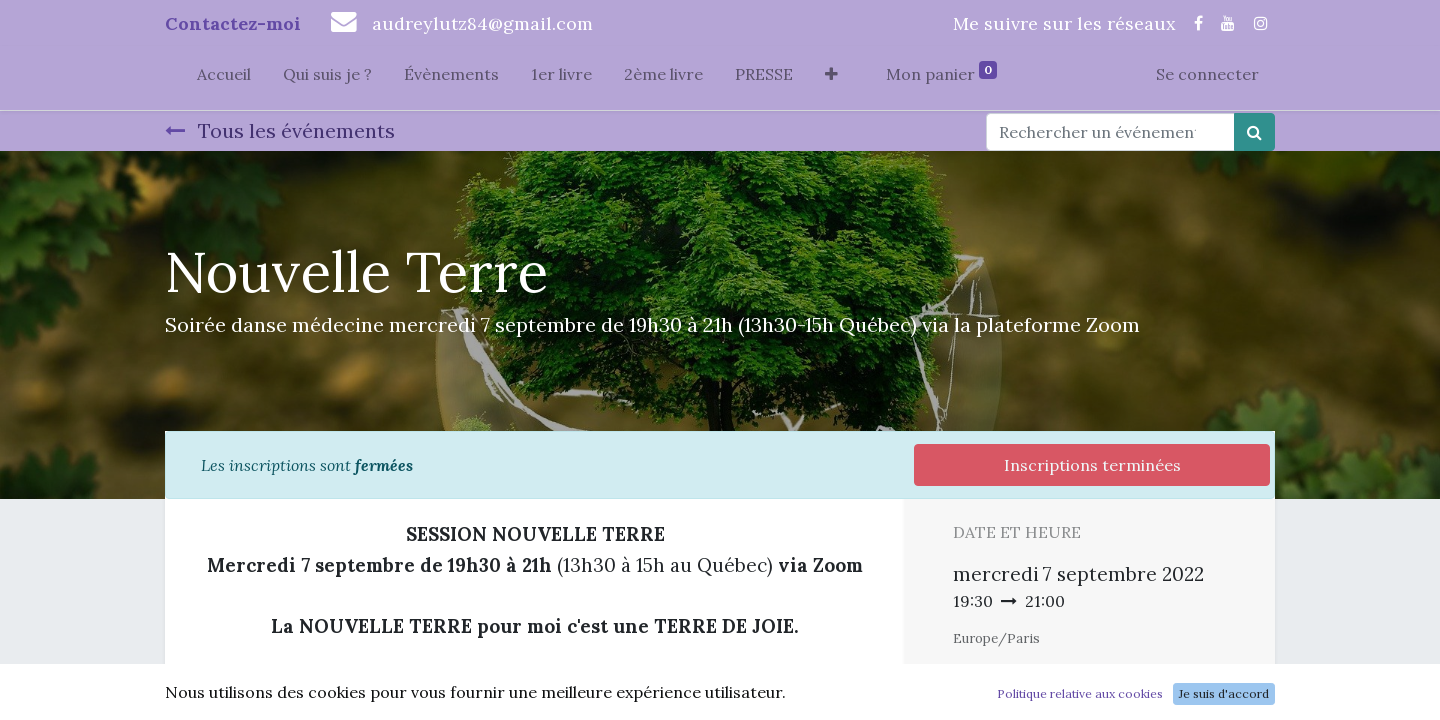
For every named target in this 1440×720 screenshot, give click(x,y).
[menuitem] (224, 78)
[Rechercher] (1254, 132)
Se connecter (1207, 74)
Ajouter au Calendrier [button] (1059, 676)
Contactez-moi (233, 23)
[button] (831, 78)
